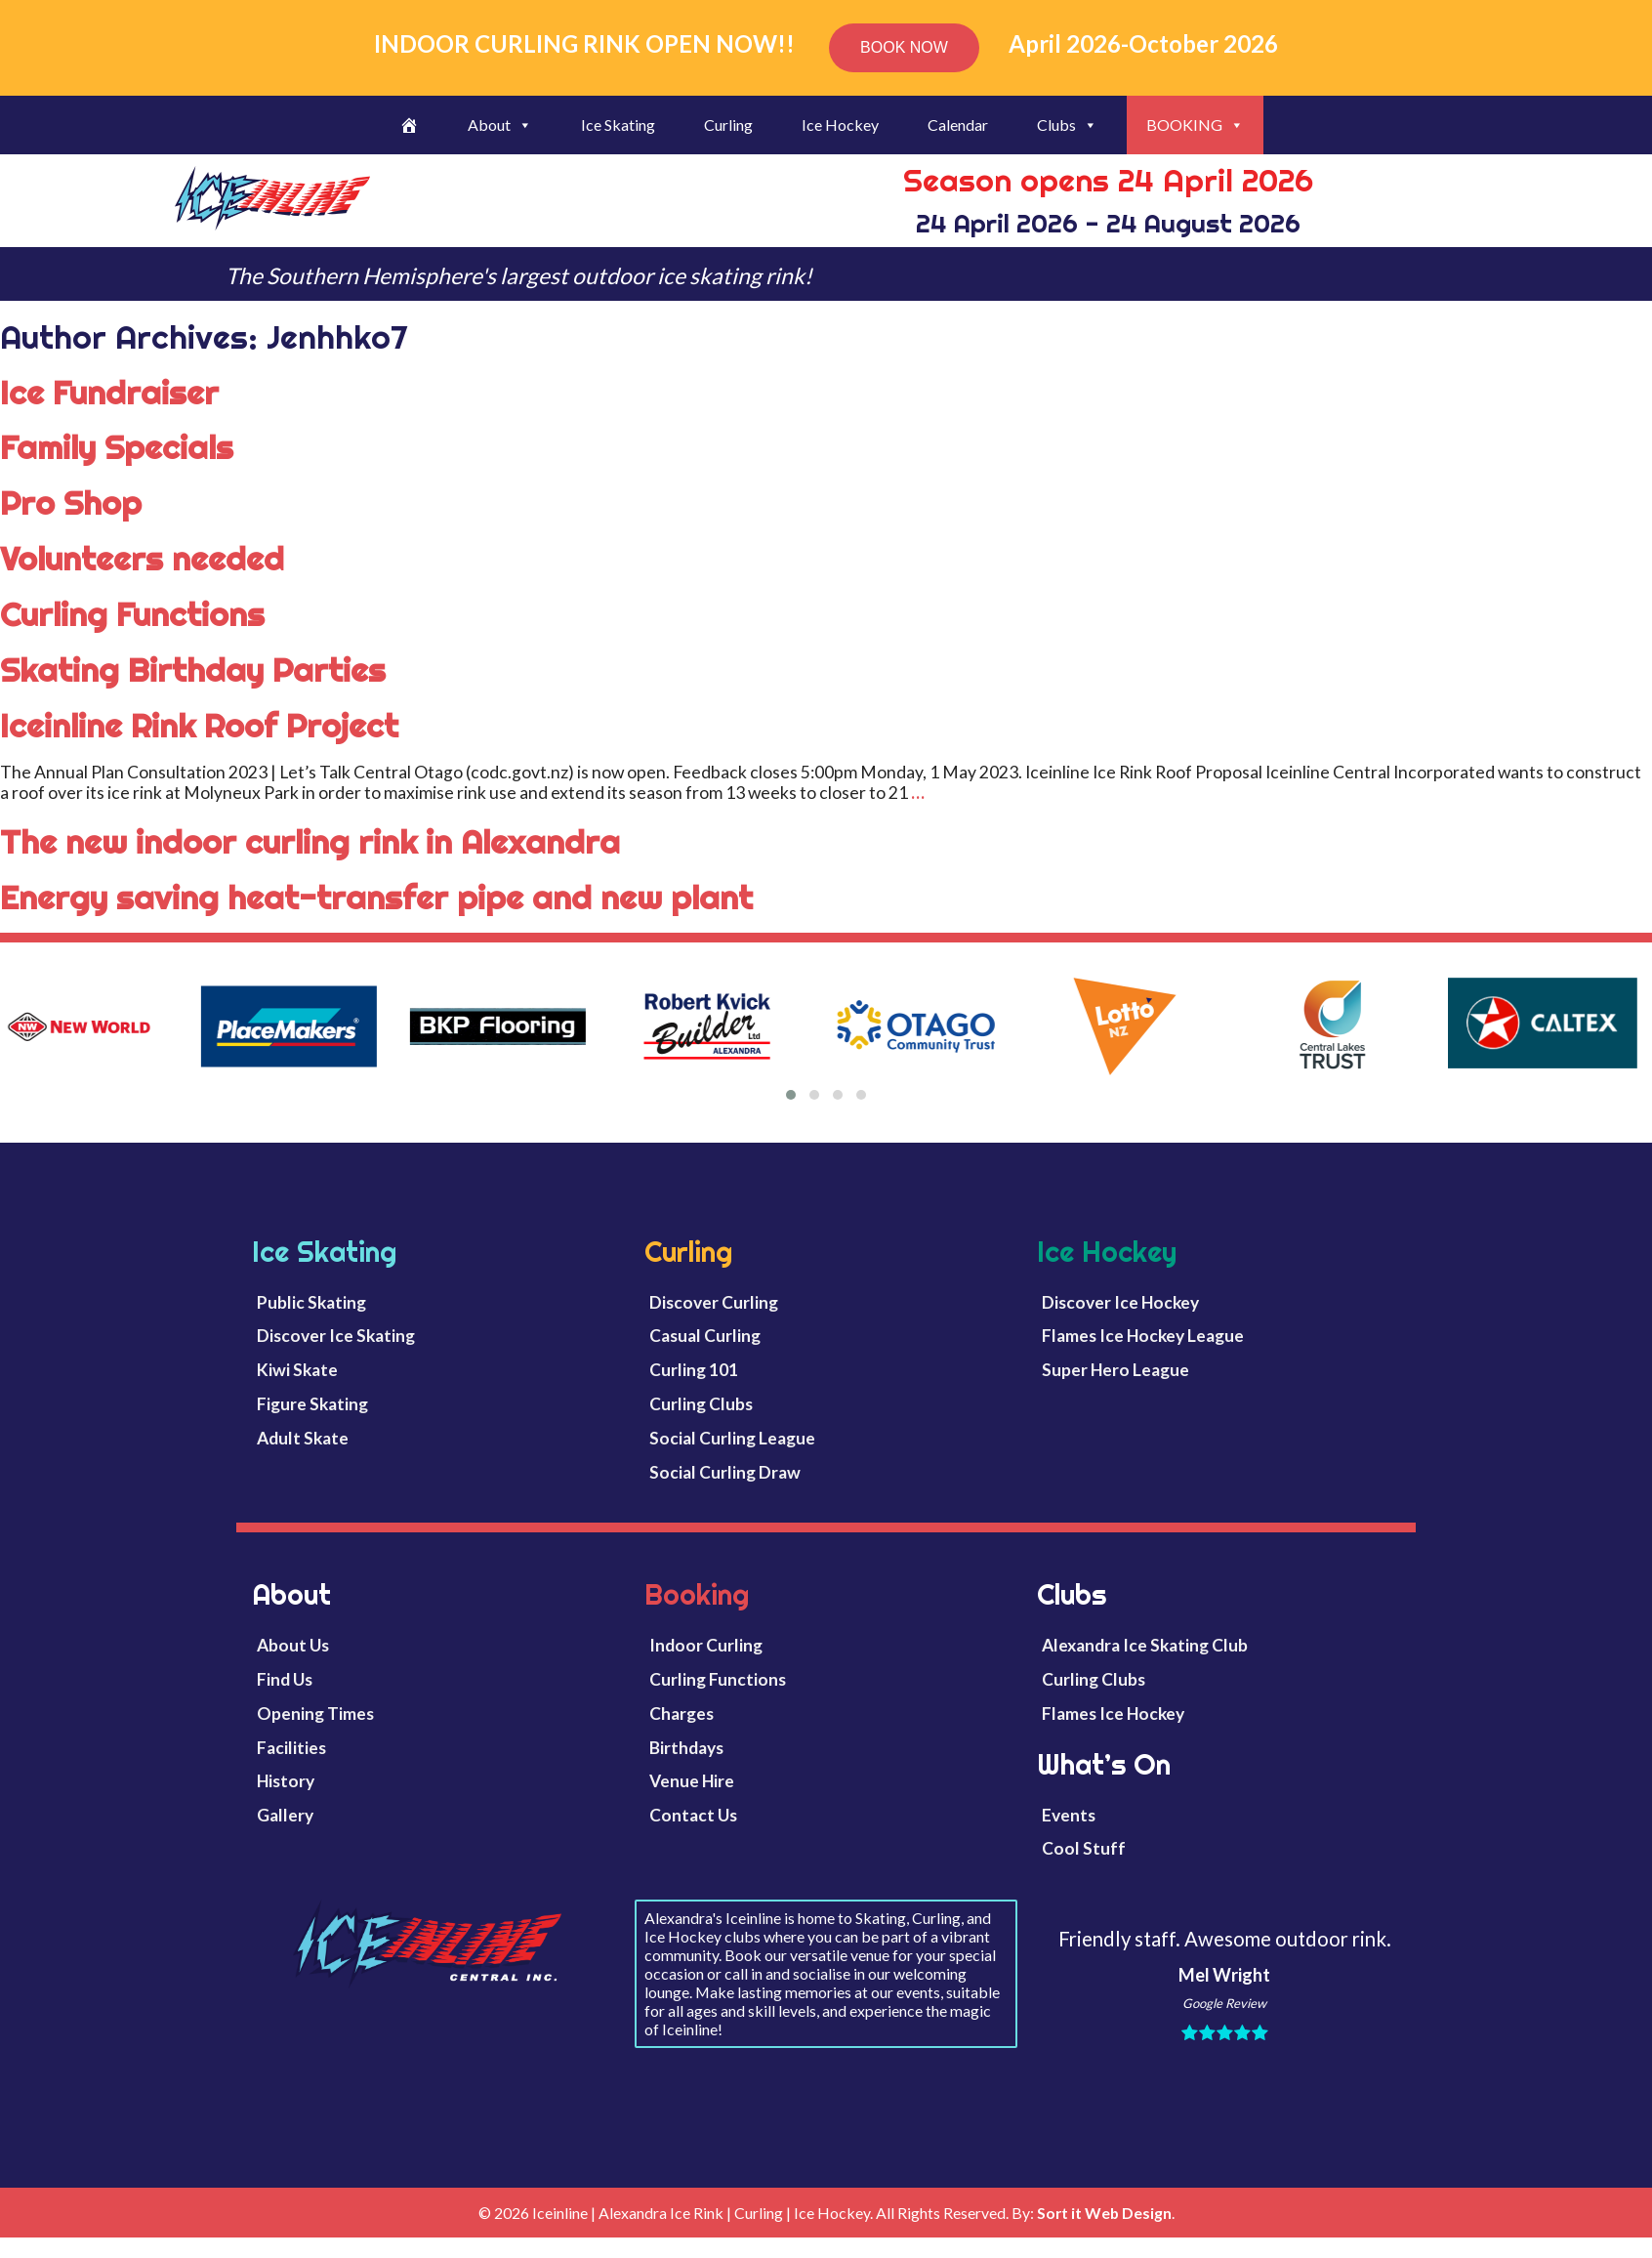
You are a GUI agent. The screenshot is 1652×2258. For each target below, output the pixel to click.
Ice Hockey (840, 124)
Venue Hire (691, 1781)
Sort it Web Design (1104, 2212)
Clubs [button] (1067, 125)
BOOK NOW (904, 47)
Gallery (285, 1815)
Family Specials (116, 447)
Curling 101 (693, 1369)
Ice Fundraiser (109, 392)
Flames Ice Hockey (1113, 1713)
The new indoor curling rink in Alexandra (310, 841)
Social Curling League (732, 1438)
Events (1068, 1815)
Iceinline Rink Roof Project (199, 725)
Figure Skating (312, 1404)
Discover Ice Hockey (1120, 1302)
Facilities (291, 1747)
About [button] (500, 125)
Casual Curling (705, 1335)
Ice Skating (618, 124)
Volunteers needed (142, 558)
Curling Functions (132, 614)
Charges (681, 1713)
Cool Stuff (1084, 1848)
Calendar (958, 124)
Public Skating (311, 1302)
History (285, 1781)
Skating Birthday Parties (193, 669)
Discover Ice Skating (336, 1335)
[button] (791, 1095)
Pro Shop (71, 502)
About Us (293, 1645)
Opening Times (315, 1713)
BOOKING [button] (1195, 125)
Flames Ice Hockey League (1143, 1335)
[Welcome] (409, 125)
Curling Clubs (701, 1404)
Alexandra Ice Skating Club (1145, 1645)
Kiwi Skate (297, 1369)
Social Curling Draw (725, 1472)
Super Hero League (1115, 1369)
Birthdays (686, 1747)
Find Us (284, 1679)
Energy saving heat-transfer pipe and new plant (376, 897)
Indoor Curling (706, 1645)
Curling (728, 124)
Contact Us (693, 1815)
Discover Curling (713, 1302)
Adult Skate (303, 1438)
